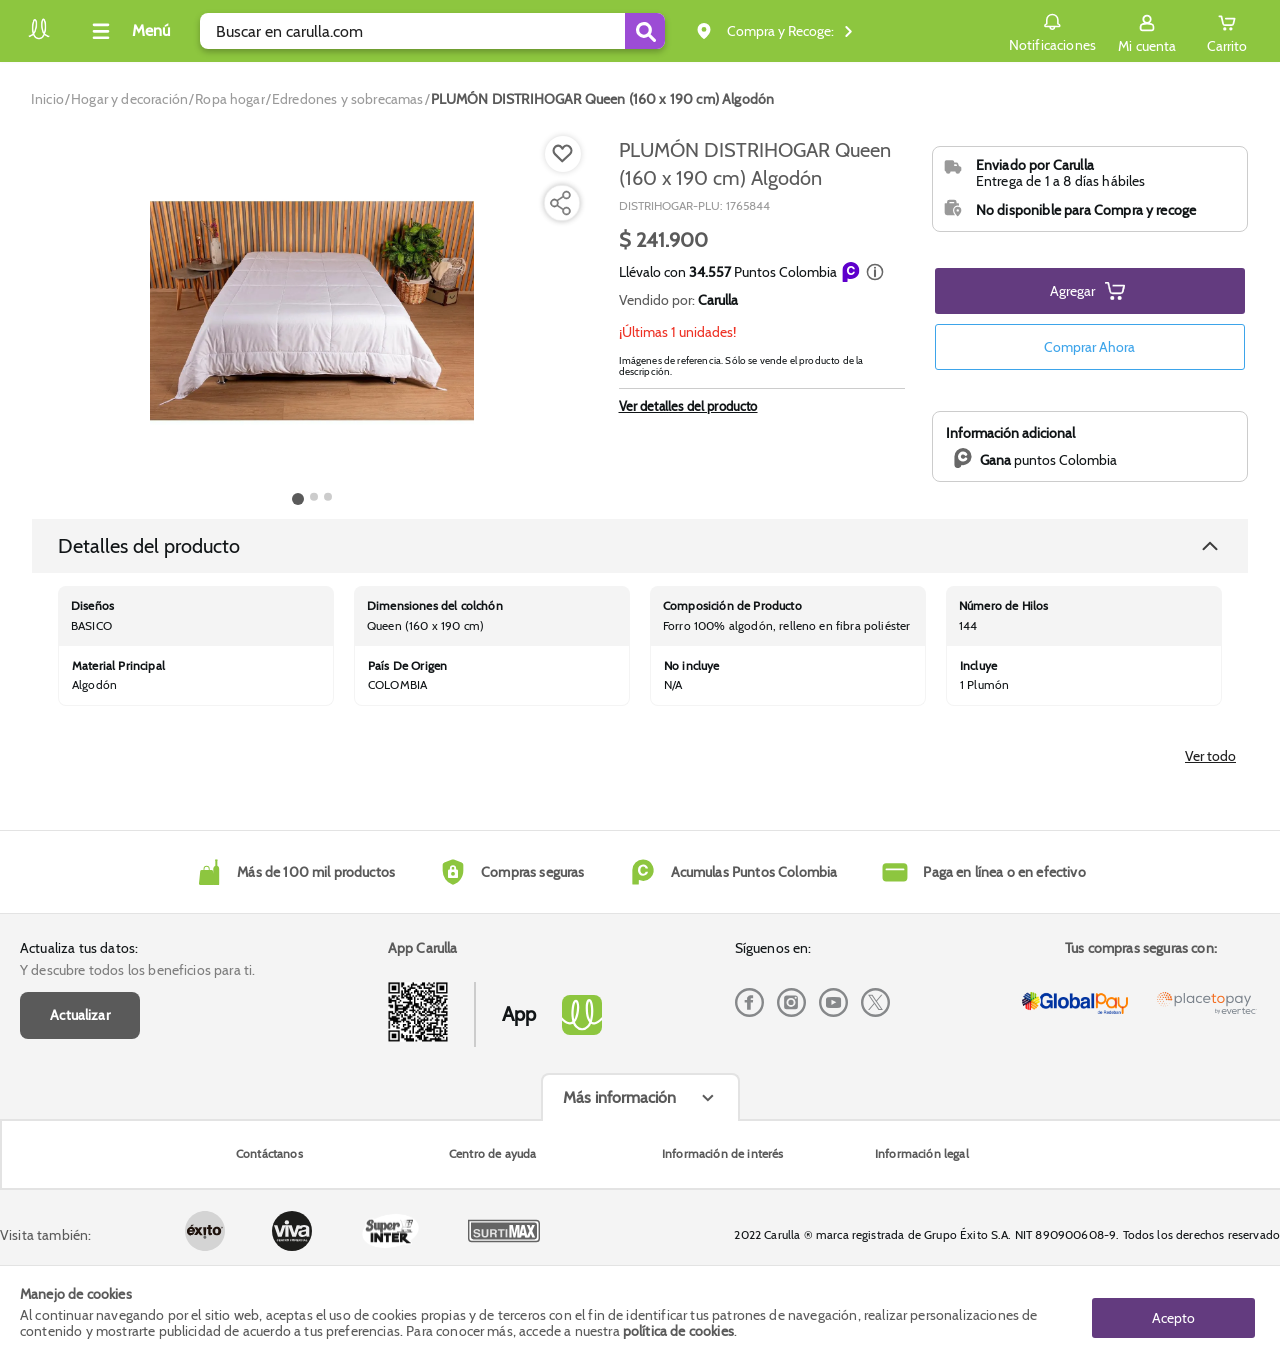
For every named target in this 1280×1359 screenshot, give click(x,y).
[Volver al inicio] (39, 36)
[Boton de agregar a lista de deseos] (563, 154)
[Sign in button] (1144, 31)
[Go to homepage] (47, 99)
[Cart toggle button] (1226, 31)
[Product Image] (312, 311)
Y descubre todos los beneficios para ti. (137, 1050)
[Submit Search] (645, 31)
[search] (432, 31)
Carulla (718, 300)
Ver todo (1210, 836)
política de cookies (678, 1331)
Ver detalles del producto (688, 406)
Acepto (1173, 1312)
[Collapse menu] (128, 31)
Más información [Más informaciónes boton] (619, 1176)
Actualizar (80, 1094)
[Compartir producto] (560, 203)
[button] (875, 272)
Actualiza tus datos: (79, 1028)
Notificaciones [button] (1048, 30)
